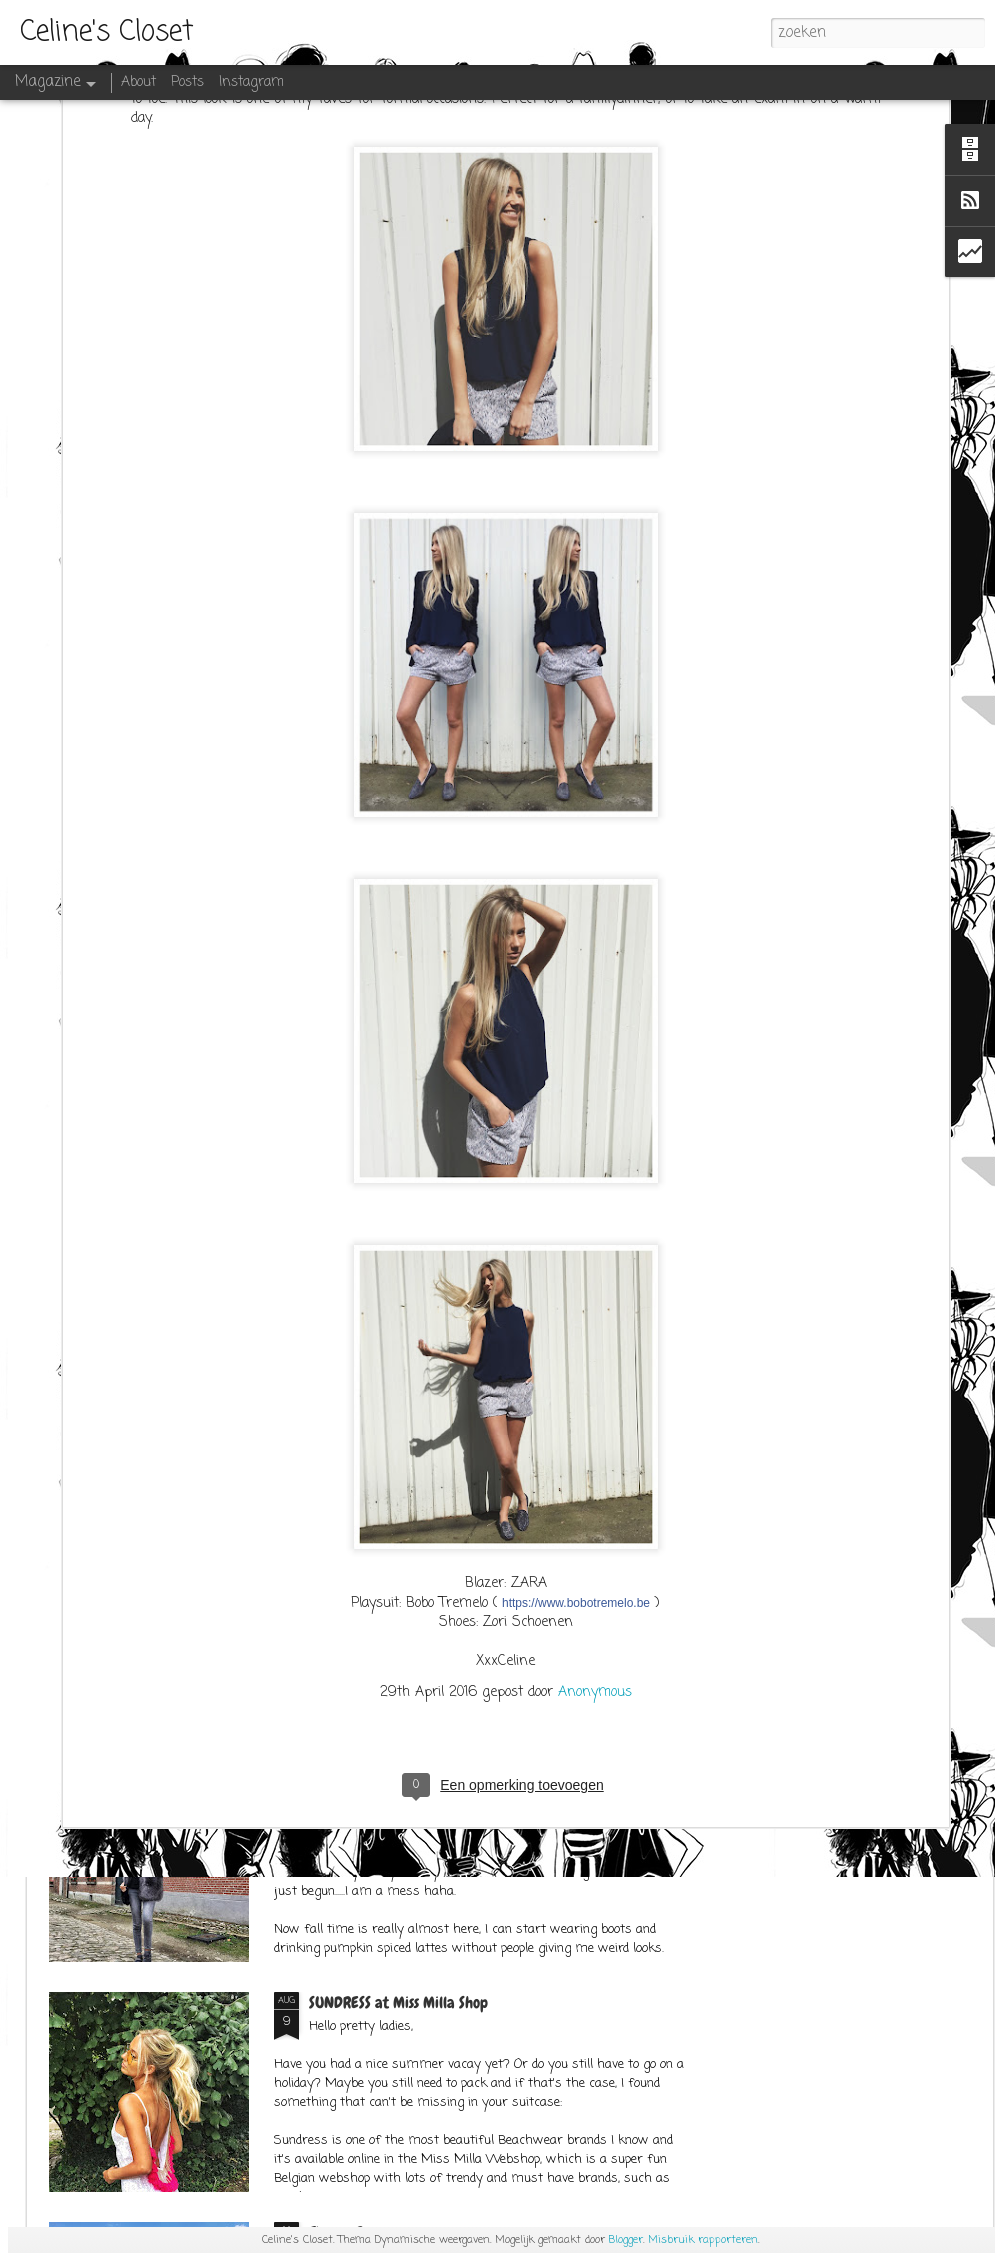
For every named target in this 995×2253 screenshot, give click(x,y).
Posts (187, 82)
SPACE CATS (345, 1542)
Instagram (251, 82)
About (138, 82)
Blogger (626, 2240)
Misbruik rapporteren (703, 2240)
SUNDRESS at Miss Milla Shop (398, 2002)
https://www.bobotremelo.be (576, 1411)
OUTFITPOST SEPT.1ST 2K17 (385, 1772)
